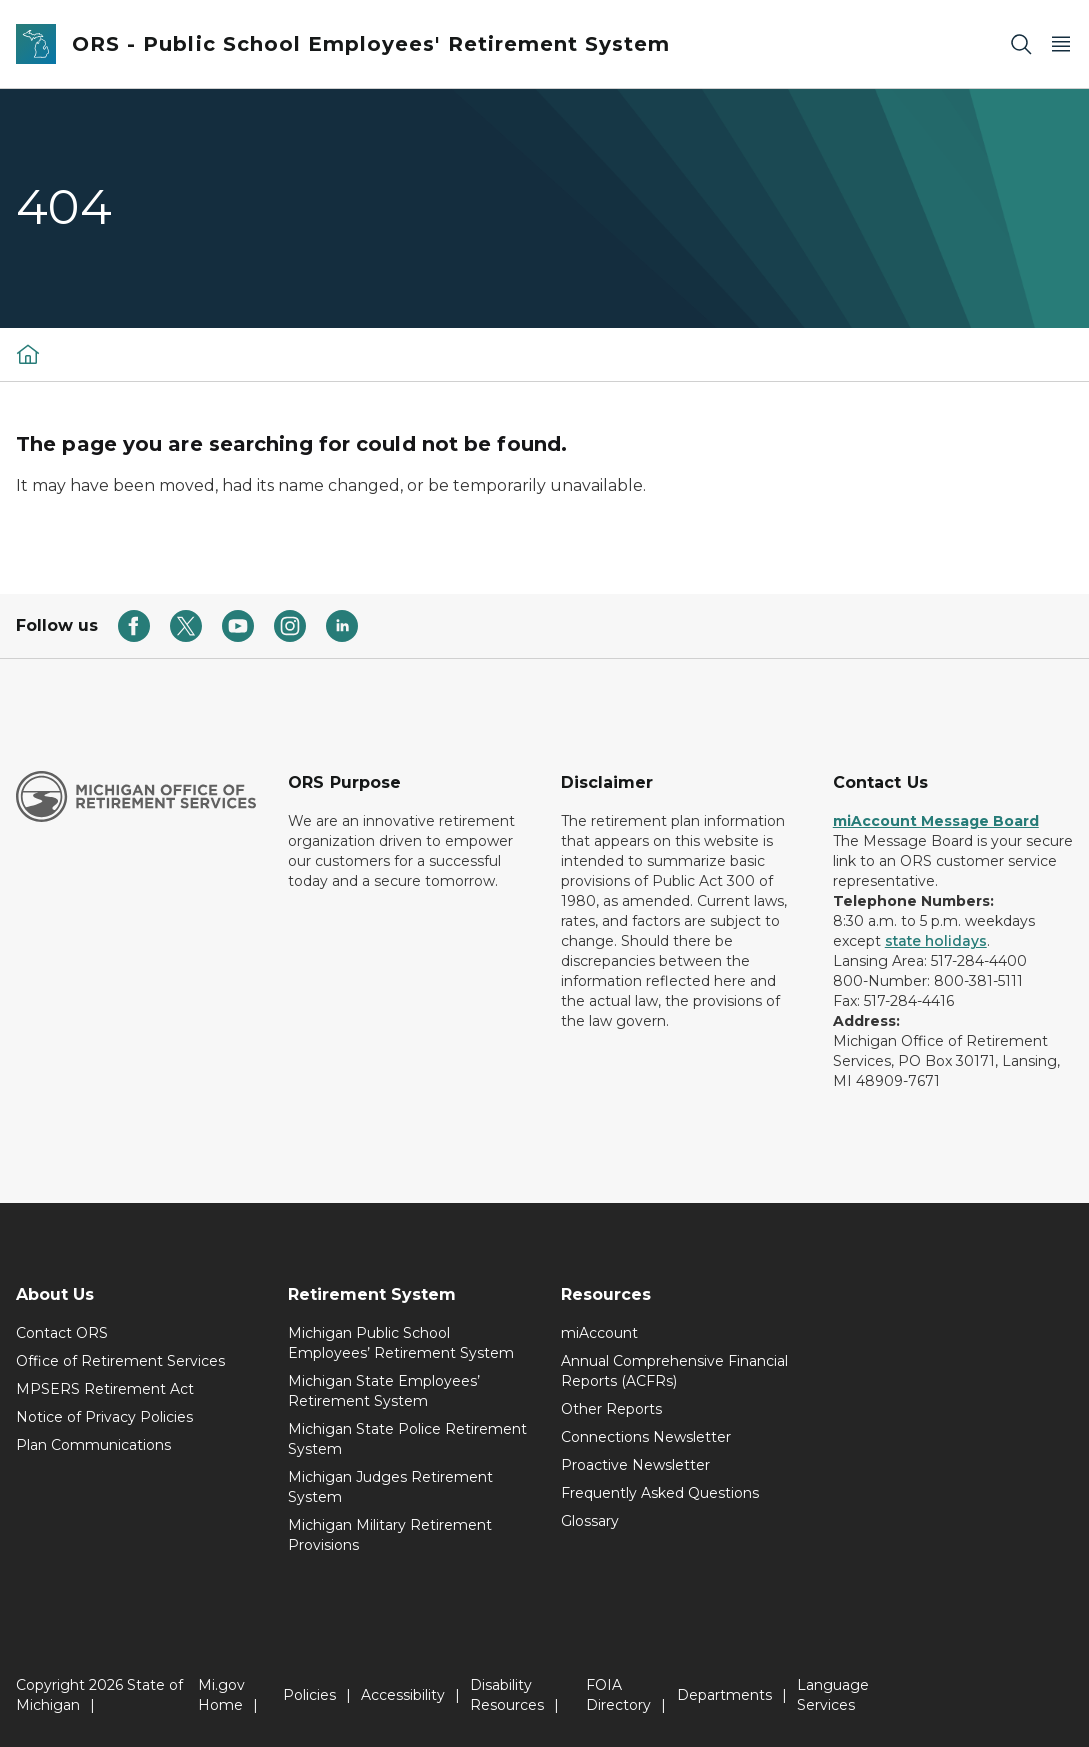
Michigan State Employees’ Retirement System (384, 1391)
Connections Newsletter (646, 1437)
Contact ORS (62, 1333)
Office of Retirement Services (120, 1361)
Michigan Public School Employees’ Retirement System (401, 1343)
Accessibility (403, 1695)
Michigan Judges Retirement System (390, 1487)
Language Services (833, 1695)
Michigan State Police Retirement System (407, 1439)
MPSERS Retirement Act (105, 1389)
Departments (724, 1695)
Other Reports (611, 1409)
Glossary (590, 1521)
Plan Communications (93, 1445)
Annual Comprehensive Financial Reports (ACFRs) (674, 1371)
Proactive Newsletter (635, 1465)
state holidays (936, 941)
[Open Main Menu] (1061, 44)
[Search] (1021, 44)
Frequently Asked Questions (660, 1493)
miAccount (599, 1333)
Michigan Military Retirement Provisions (390, 1535)
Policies (309, 1695)
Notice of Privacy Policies (104, 1417)
